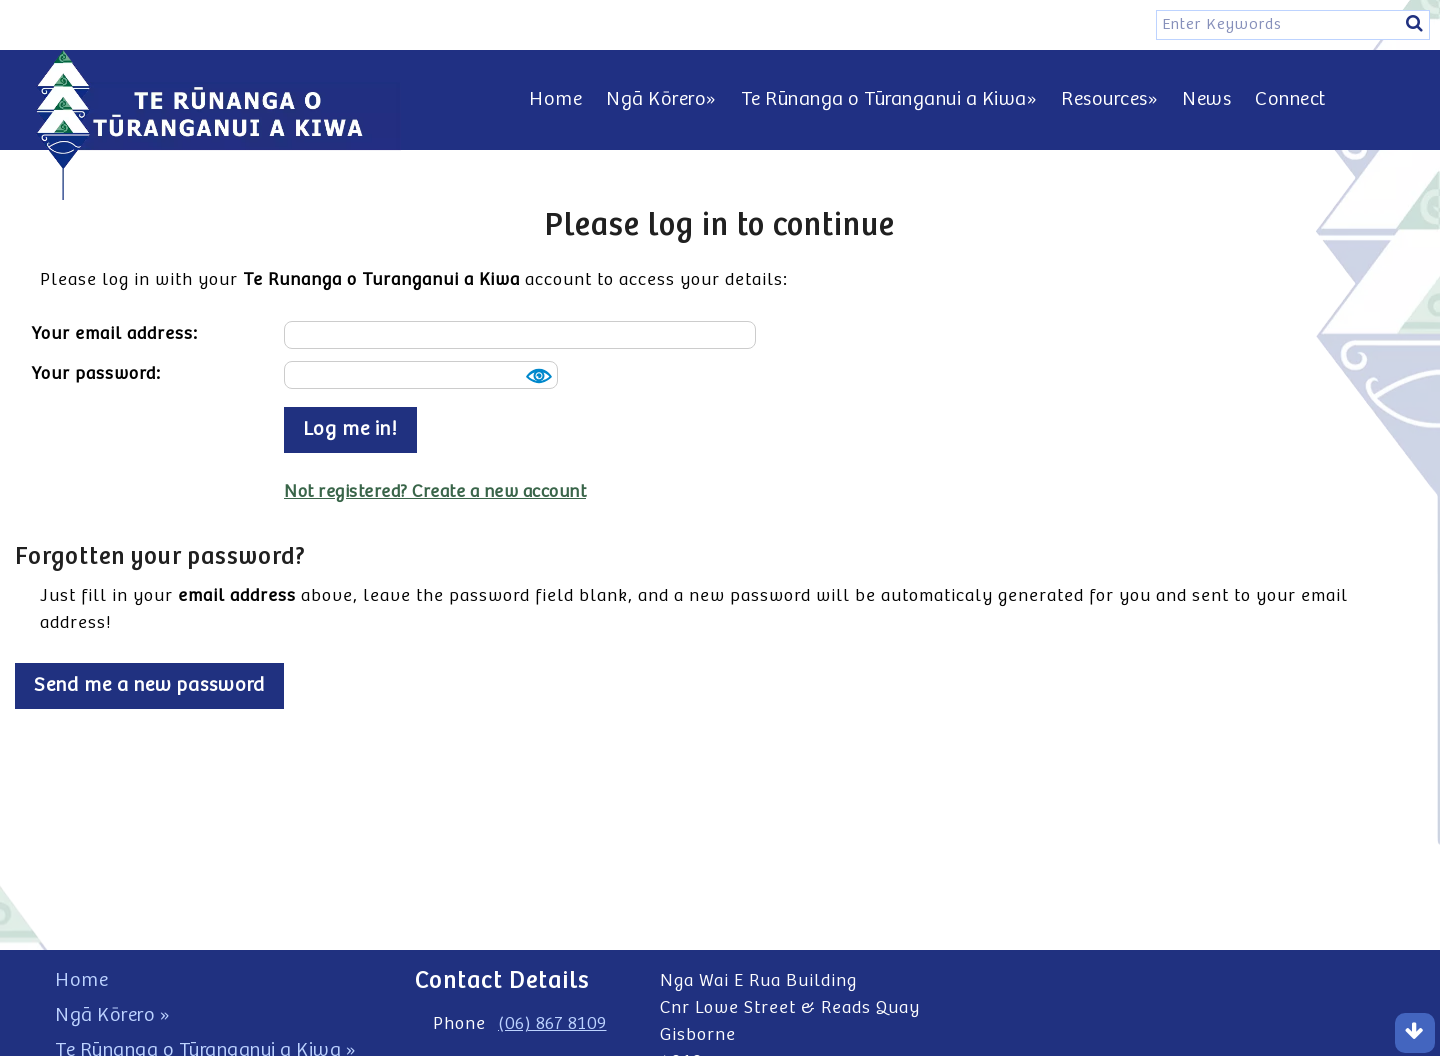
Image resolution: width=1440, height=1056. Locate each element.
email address (237, 596)
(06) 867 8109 (552, 1024)
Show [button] (536, 376)
